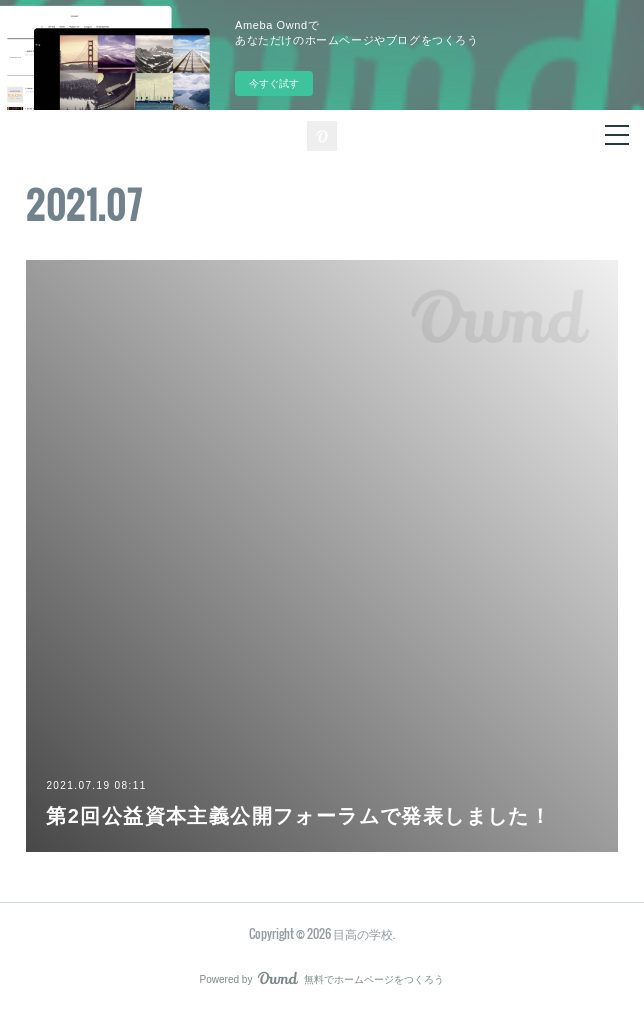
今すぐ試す (274, 83)
